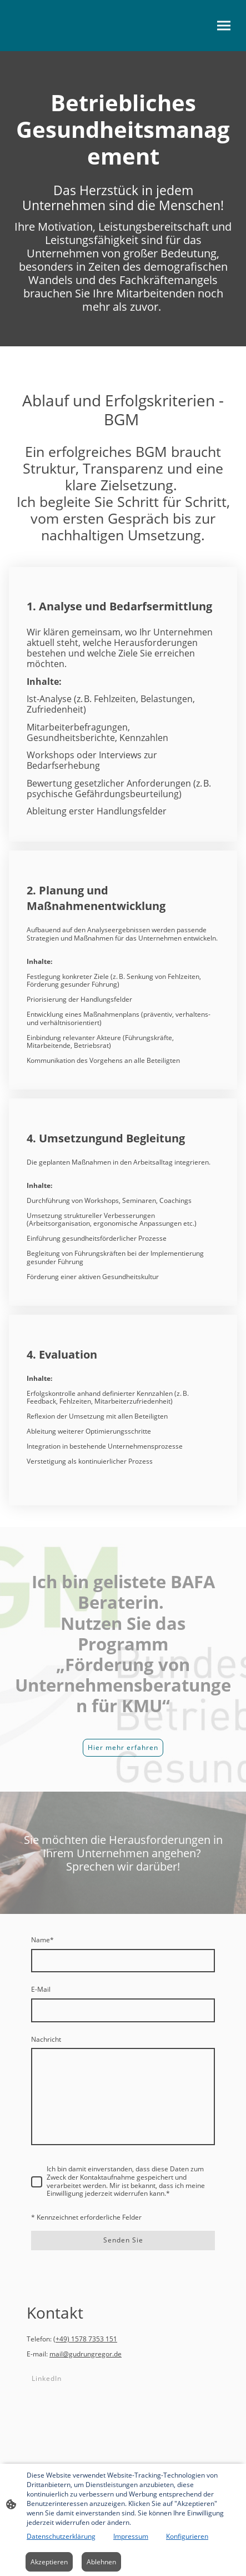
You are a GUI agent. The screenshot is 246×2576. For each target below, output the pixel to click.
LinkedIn (47, 2378)
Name (42, 1940)
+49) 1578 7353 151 (86, 2339)
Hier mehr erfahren (123, 1747)
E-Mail (41, 1990)
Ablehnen (101, 2562)
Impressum (130, 2536)
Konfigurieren (187, 2536)
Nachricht (46, 2040)
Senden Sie (123, 2240)
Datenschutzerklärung (61, 2536)
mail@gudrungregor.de (85, 2354)
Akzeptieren (49, 2562)
